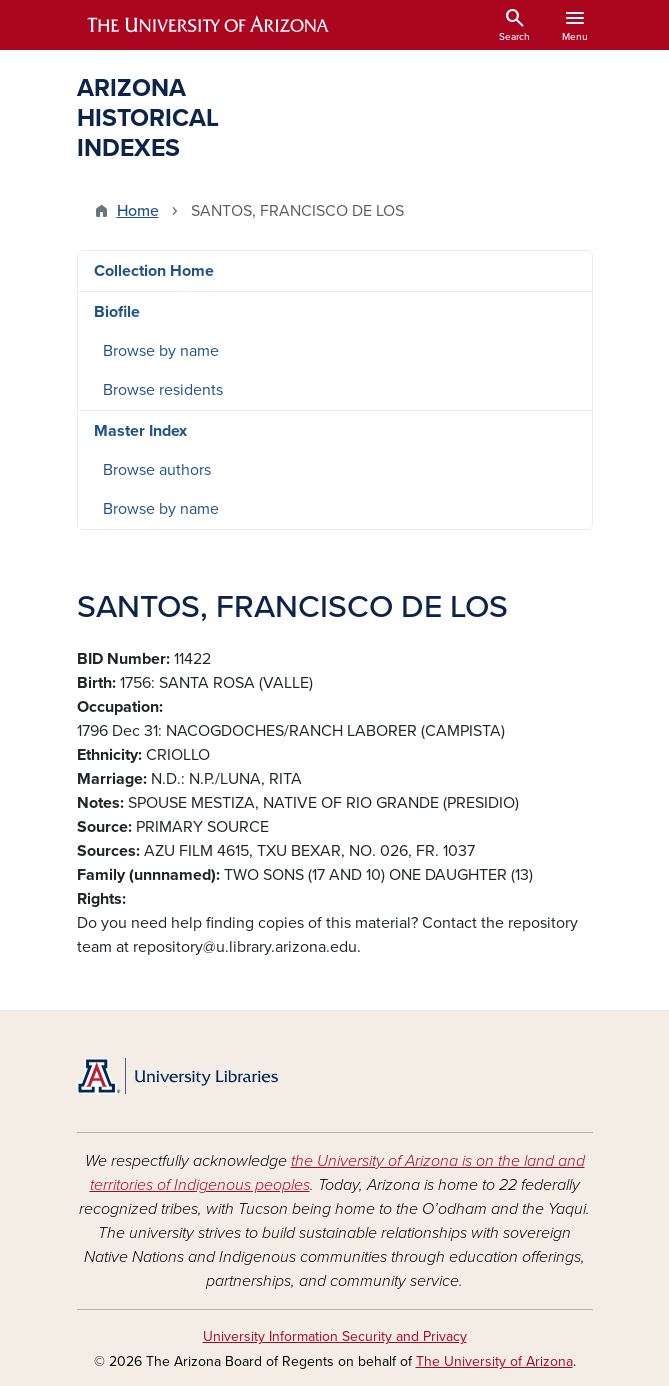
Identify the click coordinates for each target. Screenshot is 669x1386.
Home (138, 211)
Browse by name (161, 351)
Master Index (140, 431)
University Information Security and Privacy (335, 1336)
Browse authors (157, 470)
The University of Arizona (494, 1361)
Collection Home (154, 271)
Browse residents (163, 390)
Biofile (117, 312)
